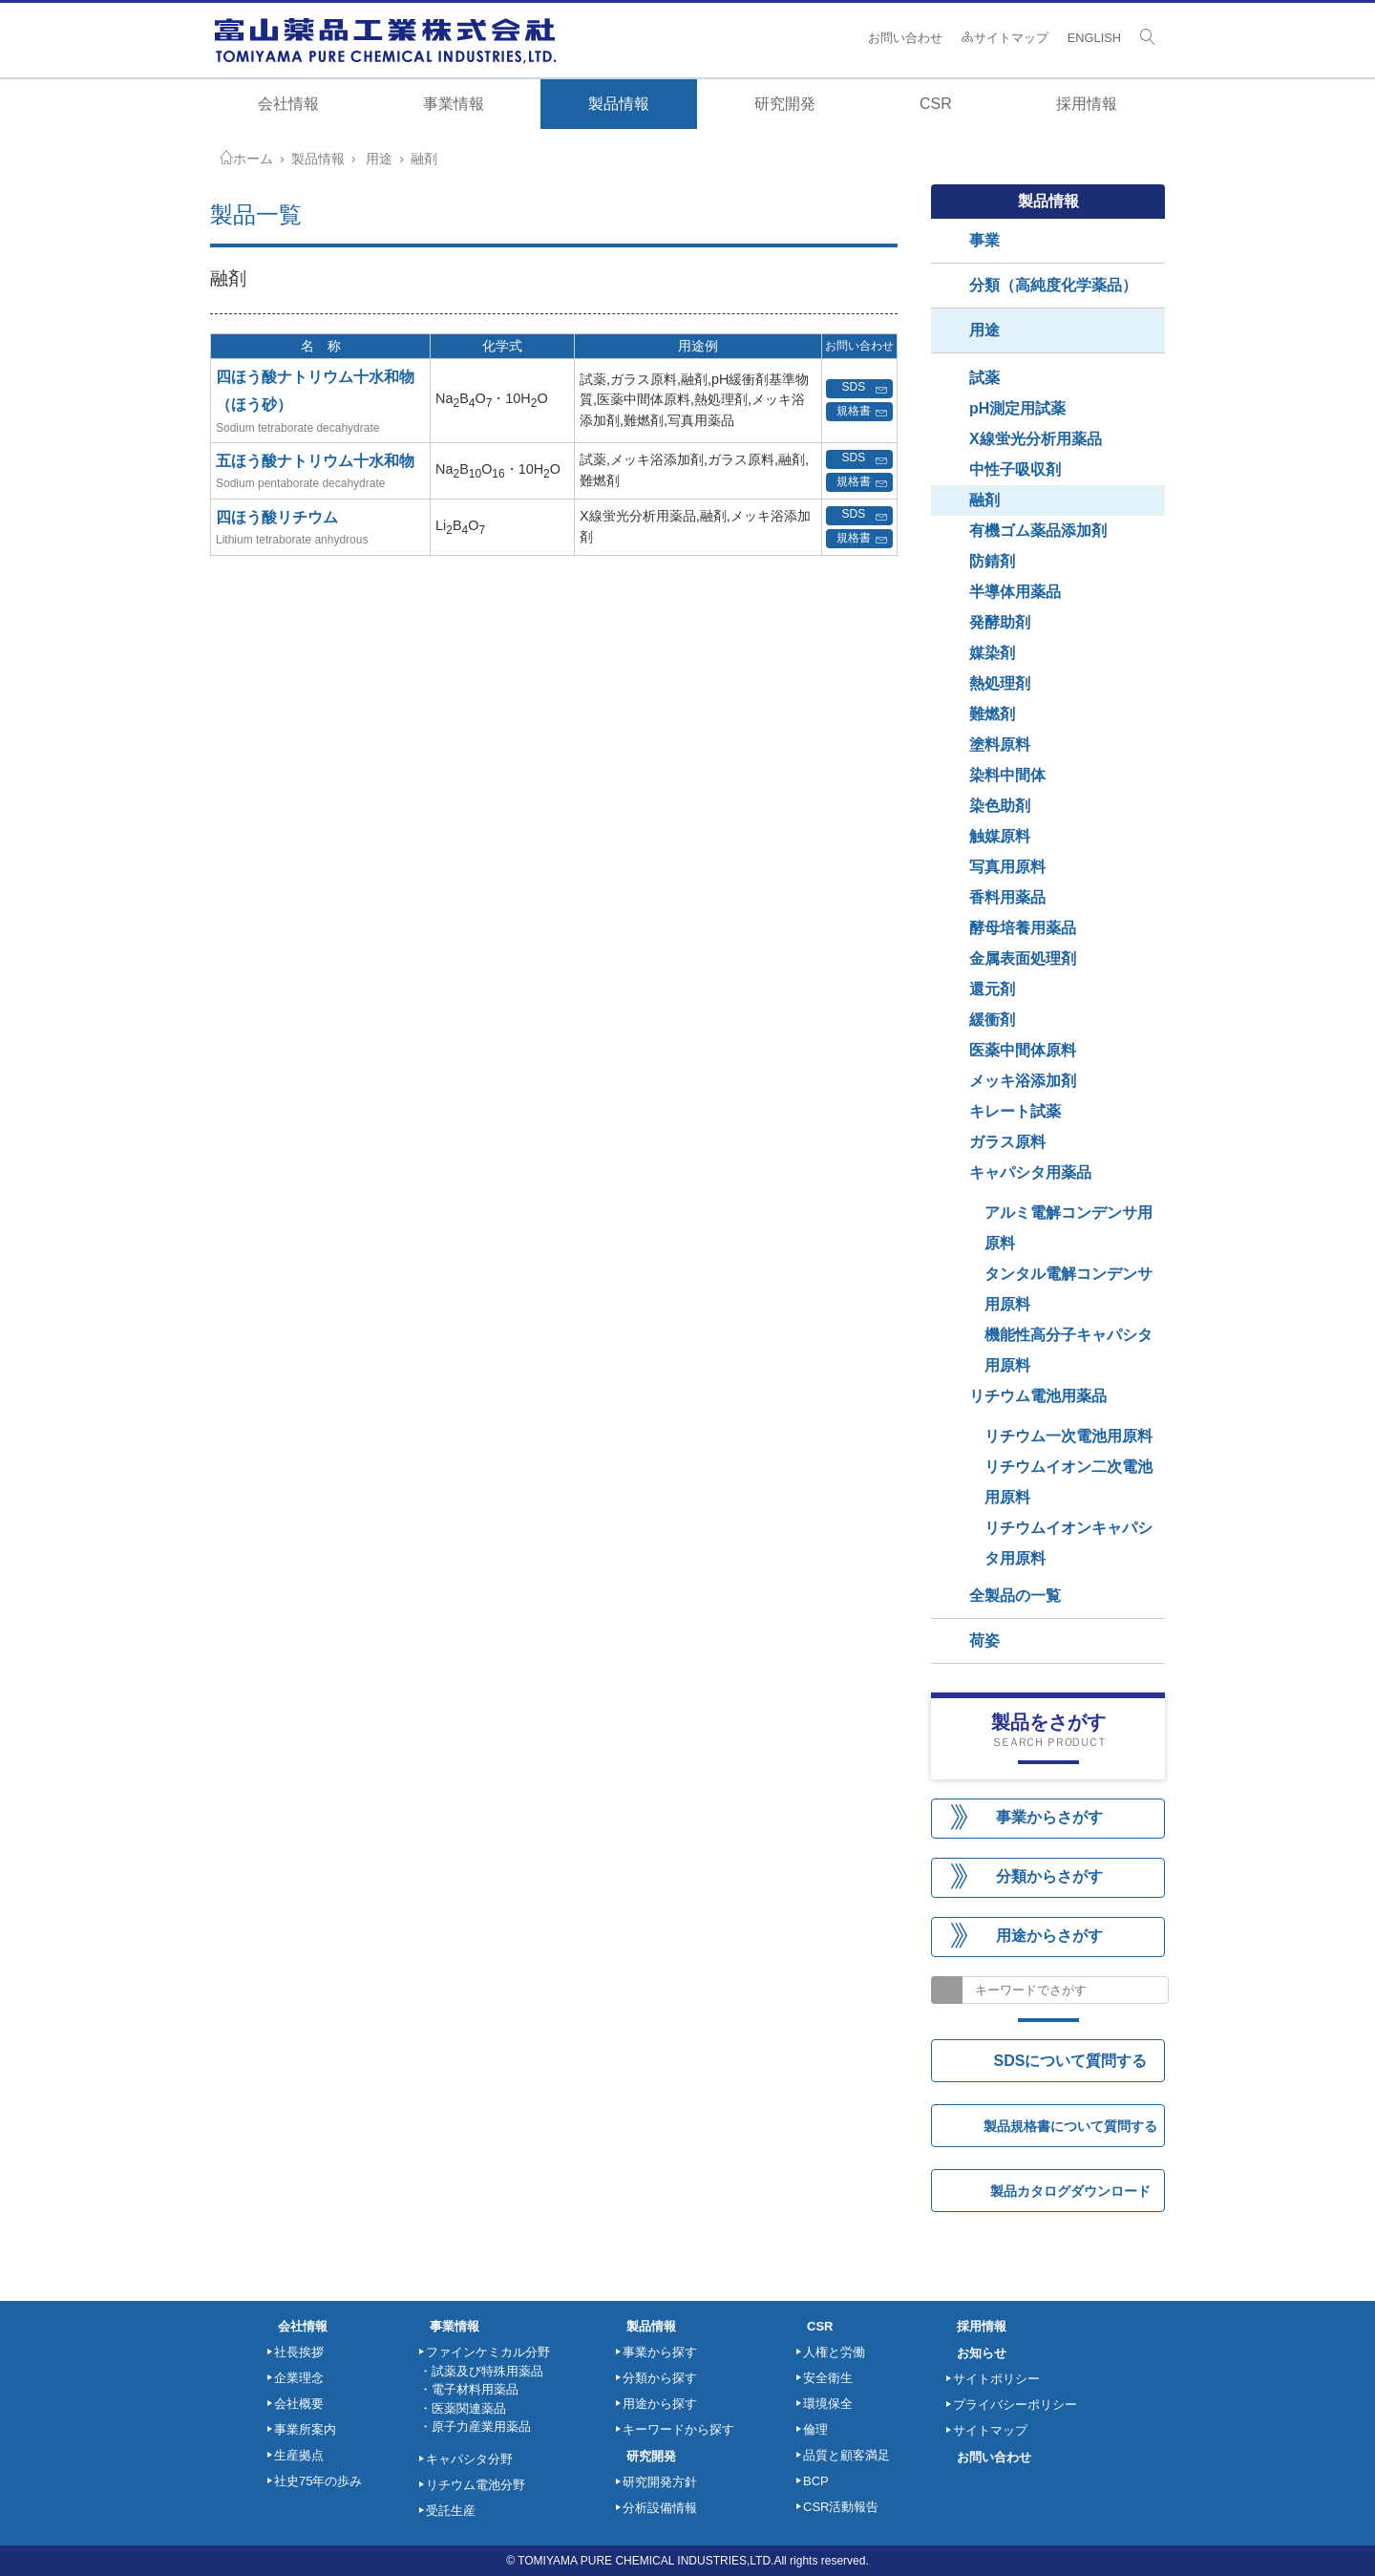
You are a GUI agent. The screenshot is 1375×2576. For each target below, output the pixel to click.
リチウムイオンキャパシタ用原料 (1068, 1543)
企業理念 (299, 2378)
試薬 (984, 378)
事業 (984, 240)
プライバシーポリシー (1015, 2404)
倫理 (815, 2429)
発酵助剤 (999, 622)
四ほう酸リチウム (277, 517)
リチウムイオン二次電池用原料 (1068, 1481)
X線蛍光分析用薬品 (1035, 439)
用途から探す (660, 2403)
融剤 (424, 158)
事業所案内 (305, 2429)
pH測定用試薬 (1017, 408)
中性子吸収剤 (1015, 469)
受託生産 (451, 2510)
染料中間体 (1007, 775)
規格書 (861, 411)
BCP (816, 2481)
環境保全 (828, 2403)
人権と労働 (834, 2352)
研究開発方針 (660, 2482)
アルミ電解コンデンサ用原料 (1068, 1227)
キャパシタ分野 (469, 2459)
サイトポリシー (996, 2379)
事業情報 (454, 2326)
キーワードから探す (678, 2429)
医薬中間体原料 (1022, 1050)
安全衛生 (828, 2378)
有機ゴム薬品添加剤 (1038, 530)
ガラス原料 (1007, 1142)
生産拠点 (299, 2455)
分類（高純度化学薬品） (1053, 285)
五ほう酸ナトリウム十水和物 (315, 461)
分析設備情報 (660, 2508)
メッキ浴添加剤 (1022, 1081)
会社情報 (288, 104)
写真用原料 (1007, 867)
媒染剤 (992, 653)
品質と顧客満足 (846, 2455)
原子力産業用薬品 (481, 2426)
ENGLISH (1094, 38)
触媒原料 (999, 836)
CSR (820, 2326)
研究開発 (651, 2456)
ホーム (253, 158)
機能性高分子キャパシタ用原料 (1068, 1350)
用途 (379, 158)
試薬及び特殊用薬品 (487, 2371)
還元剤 (992, 989)
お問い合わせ (905, 38)
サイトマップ (1005, 38)
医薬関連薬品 (469, 2408)
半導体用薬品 (1015, 592)
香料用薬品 (1007, 897)
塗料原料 (999, 744)
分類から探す (660, 2378)
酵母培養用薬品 (1022, 928)
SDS (865, 388)
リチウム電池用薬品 (1038, 1396)
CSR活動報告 (840, 2507)
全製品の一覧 (1015, 1595)
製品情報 (318, 158)
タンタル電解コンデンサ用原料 (1068, 1289)
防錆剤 (992, 561)
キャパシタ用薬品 (1030, 1172)
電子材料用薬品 (475, 2389)
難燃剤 (992, 714)
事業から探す (660, 2352)
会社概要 (299, 2403)
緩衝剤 (992, 1019)
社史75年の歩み (318, 2481)
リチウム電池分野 (475, 2485)
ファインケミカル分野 (488, 2352)
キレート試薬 (1015, 1111)
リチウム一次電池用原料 (1068, 1436)
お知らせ (981, 2353)
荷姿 (984, 1640)
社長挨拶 (299, 2352)
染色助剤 (999, 806)
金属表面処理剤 (1022, 958)
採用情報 (1086, 104)
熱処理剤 (999, 683)
